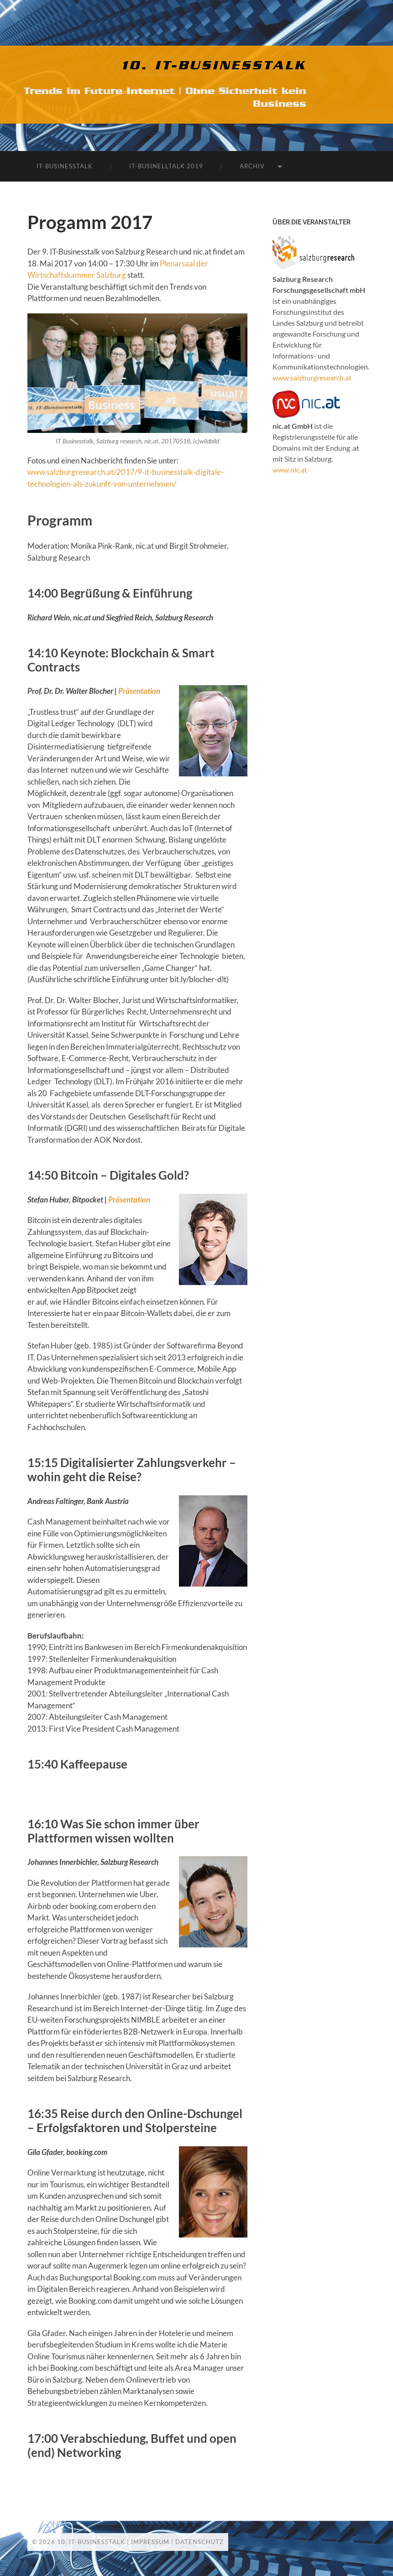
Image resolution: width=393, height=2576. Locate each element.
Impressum (150, 2541)
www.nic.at (289, 469)
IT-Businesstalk (65, 166)
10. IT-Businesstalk (213, 65)
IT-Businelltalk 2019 (166, 166)
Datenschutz (199, 2541)
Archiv (252, 166)
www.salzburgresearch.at (311, 377)
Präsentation (139, 691)
